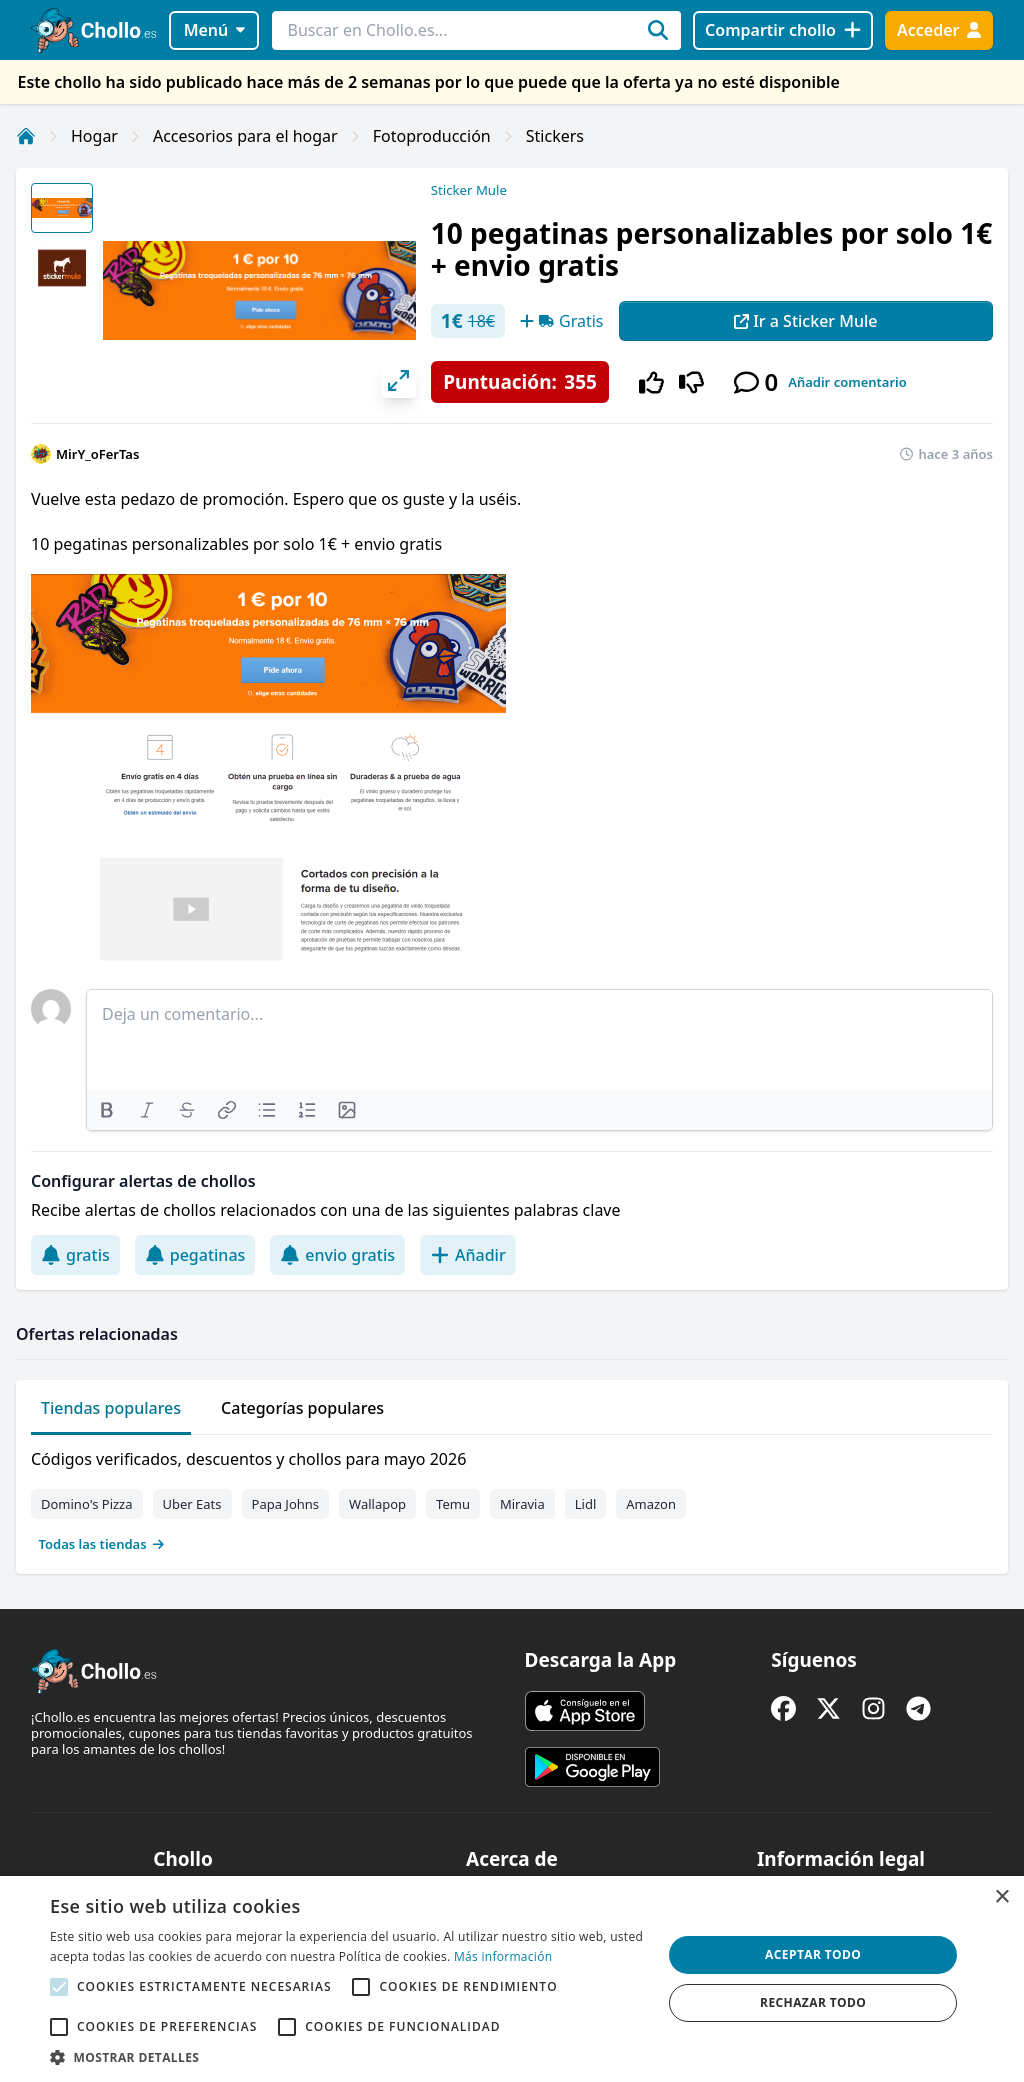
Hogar (94, 136)
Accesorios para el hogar (245, 136)
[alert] (512, 1979)
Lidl (586, 1504)
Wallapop (377, 1504)
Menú (214, 30)
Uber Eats (192, 1504)
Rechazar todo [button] (813, 2002)
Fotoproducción (432, 136)
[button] (347, 2057)
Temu (453, 1504)
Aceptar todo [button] (813, 1954)
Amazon (651, 1504)
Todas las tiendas (102, 1544)
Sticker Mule (469, 190)
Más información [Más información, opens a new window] (503, 1956)
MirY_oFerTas (97, 454)
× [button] (1001, 1897)
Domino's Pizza (87, 1504)
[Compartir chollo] (782, 30)
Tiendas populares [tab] (111, 1408)
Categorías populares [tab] (302, 1408)
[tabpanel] (512, 1497)
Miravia (522, 1504)
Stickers (555, 136)
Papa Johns (286, 1504)
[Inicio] (26, 136)
